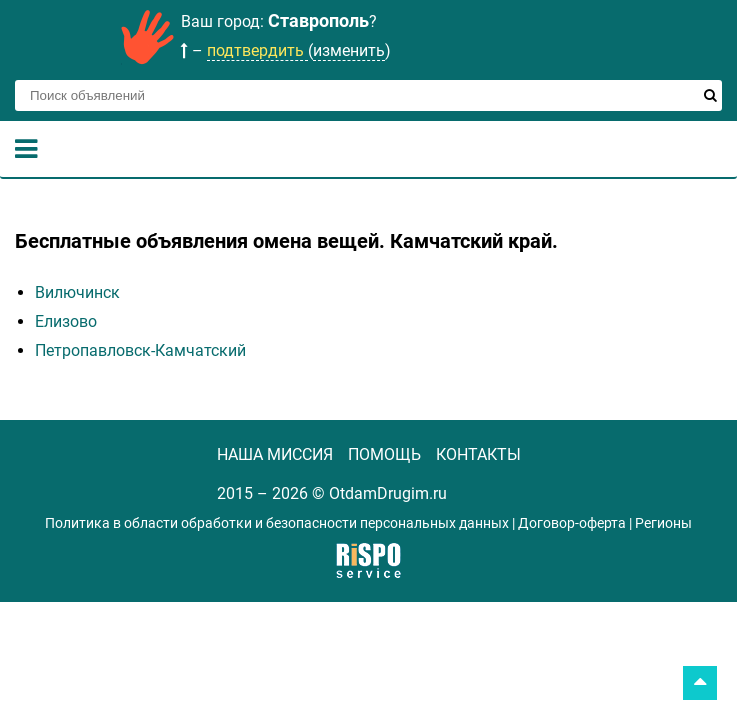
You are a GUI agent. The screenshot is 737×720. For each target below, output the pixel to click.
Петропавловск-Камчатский (140, 350)
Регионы (663, 523)
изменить (349, 50)
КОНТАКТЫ (478, 454)
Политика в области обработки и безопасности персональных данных (277, 523)
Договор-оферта (572, 523)
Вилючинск (77, 292)
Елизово (66, 321)
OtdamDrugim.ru (388, 493)
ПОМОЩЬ (384, 454)
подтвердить (257, 50)
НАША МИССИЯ (275, 454)
